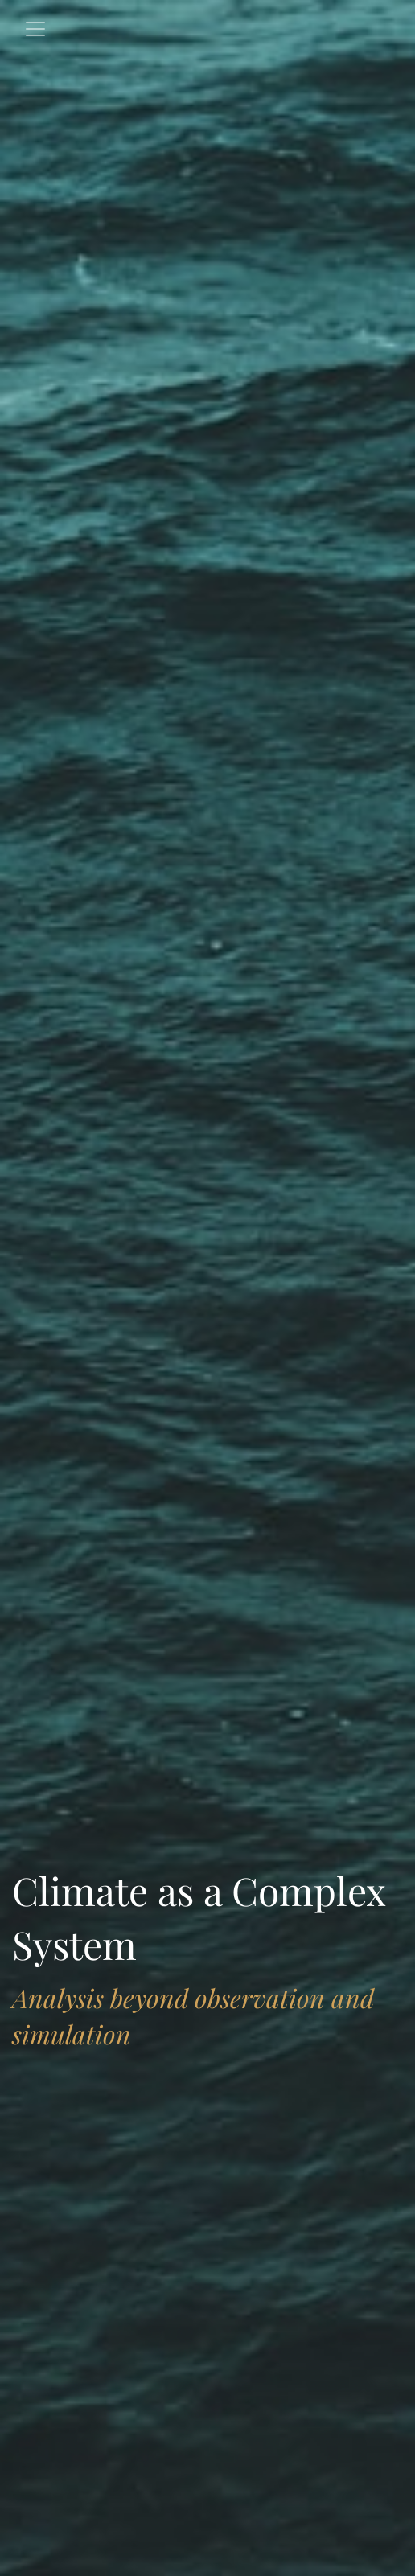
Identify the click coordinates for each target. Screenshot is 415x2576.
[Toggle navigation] (35, 29)
